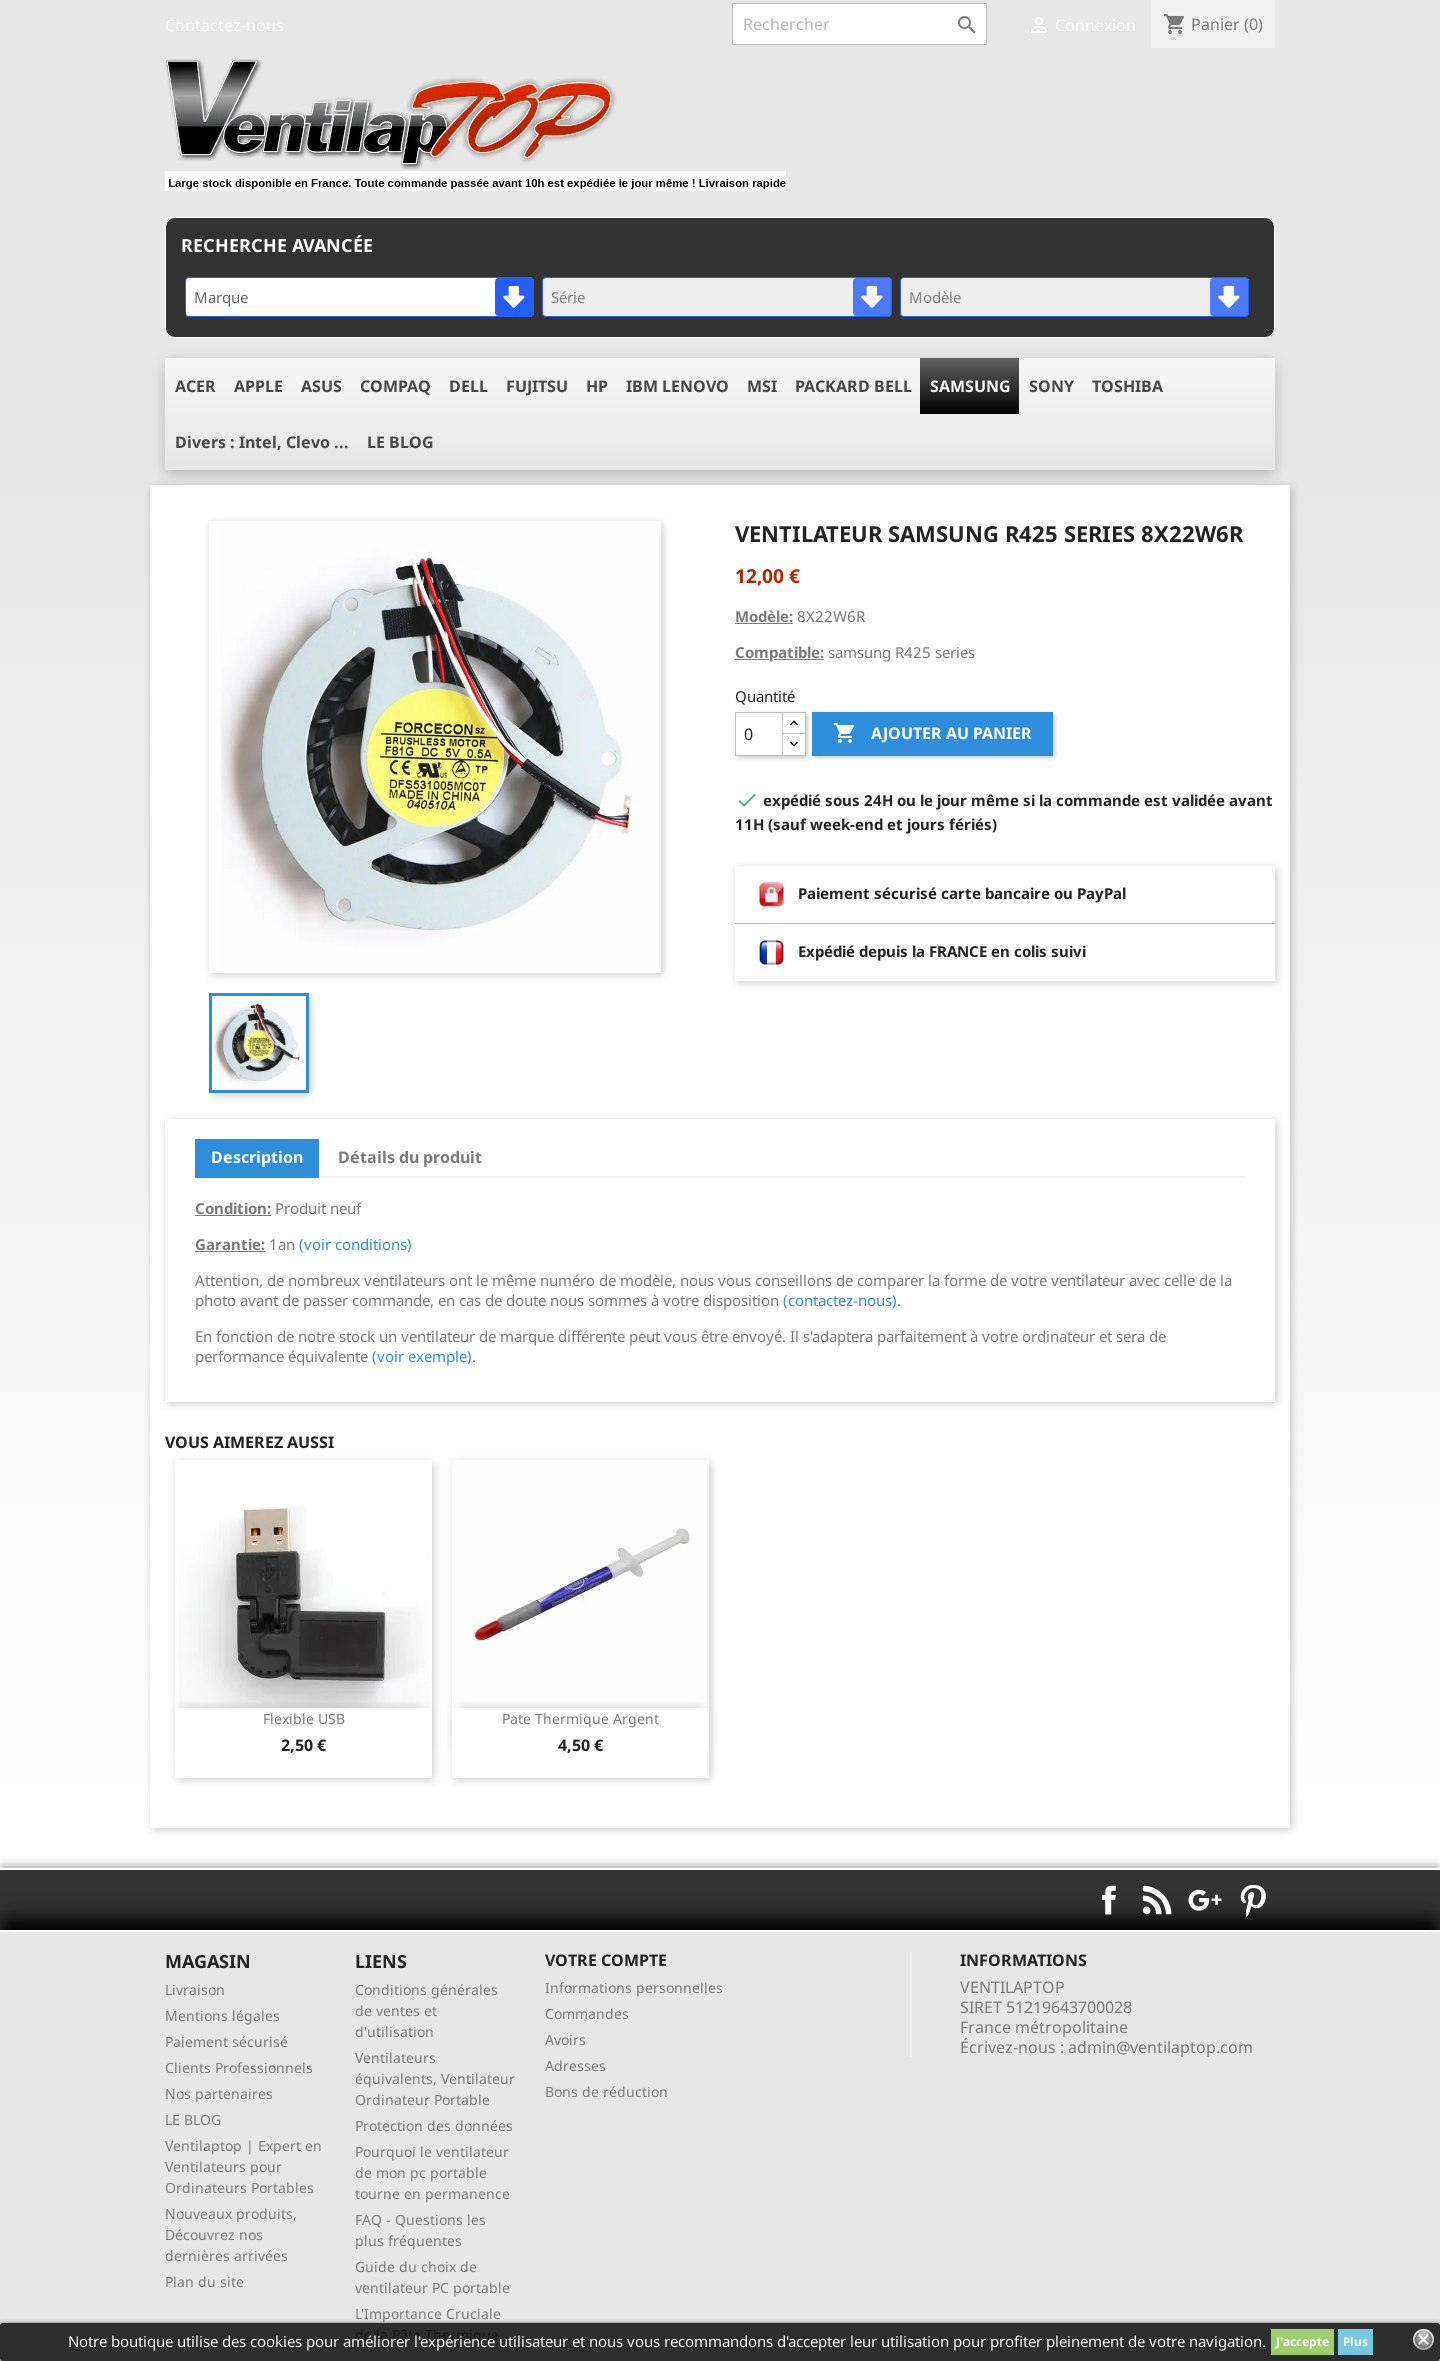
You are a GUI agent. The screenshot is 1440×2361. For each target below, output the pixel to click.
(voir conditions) (355, 1244)
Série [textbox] (568, 297)
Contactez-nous (224, 25)
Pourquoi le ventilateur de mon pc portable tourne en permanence (432, 2172)
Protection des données (434, 2125)
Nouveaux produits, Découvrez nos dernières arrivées (231, 2234)
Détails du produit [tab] (410, 1157)
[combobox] (359, 297)
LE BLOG (193, 2119)
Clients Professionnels (239, 2067)
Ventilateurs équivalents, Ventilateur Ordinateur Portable (435, 2078)
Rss (1157, 1900)
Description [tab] (257, 1157)
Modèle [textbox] (935, 297)
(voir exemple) (422, 1356)
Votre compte (606, 1960)
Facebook (1109, 1900)
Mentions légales (222, 2015)
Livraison (195, 1989)
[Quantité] (759, 734)
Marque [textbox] (221, 297)
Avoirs (565, 2039)
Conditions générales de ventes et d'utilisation (426, 2010)
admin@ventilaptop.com (1160, 2047)
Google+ (1205, 1900)
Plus (1355, 2341)
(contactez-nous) (840, 1300)
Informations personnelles (634, 1987)
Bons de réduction (606, 2091)
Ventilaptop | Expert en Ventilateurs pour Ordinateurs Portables (243, 2166)
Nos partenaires (219, 2093)
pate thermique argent (580, 1718)
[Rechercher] (859, 24)
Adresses (575, 2065)
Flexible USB (304, 1718)
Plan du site (204, 2281)
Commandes (587, 2013)
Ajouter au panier (932, 734)
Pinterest (1253, 1900)
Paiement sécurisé (226, 2041)
